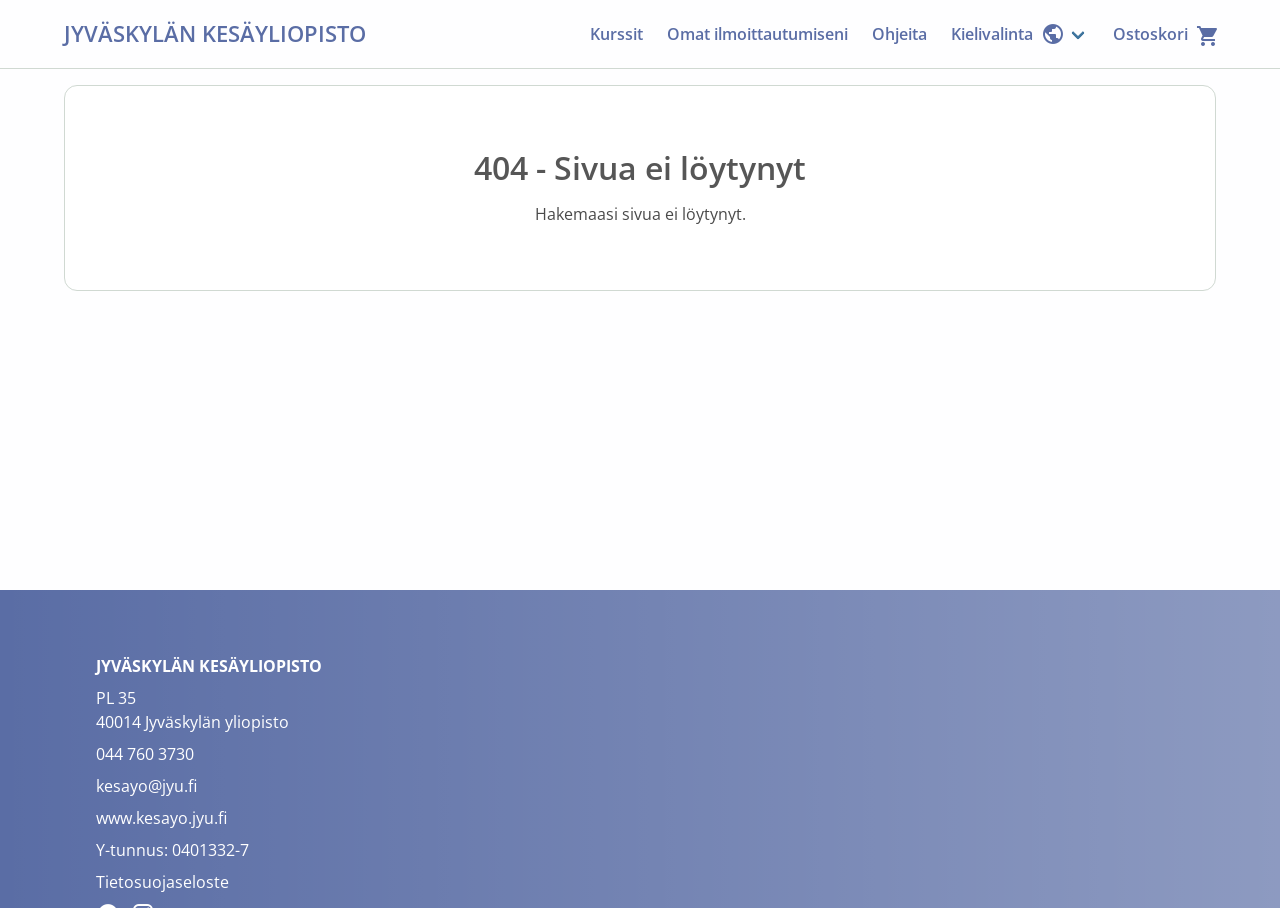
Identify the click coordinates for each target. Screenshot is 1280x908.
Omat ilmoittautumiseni (757, 34)
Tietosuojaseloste (162, 882)
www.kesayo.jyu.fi (161, 818)
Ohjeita (899, 34)
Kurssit (616, 34)
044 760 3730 (145, 754)
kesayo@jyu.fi (146, 786)
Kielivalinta (1008, 34)
